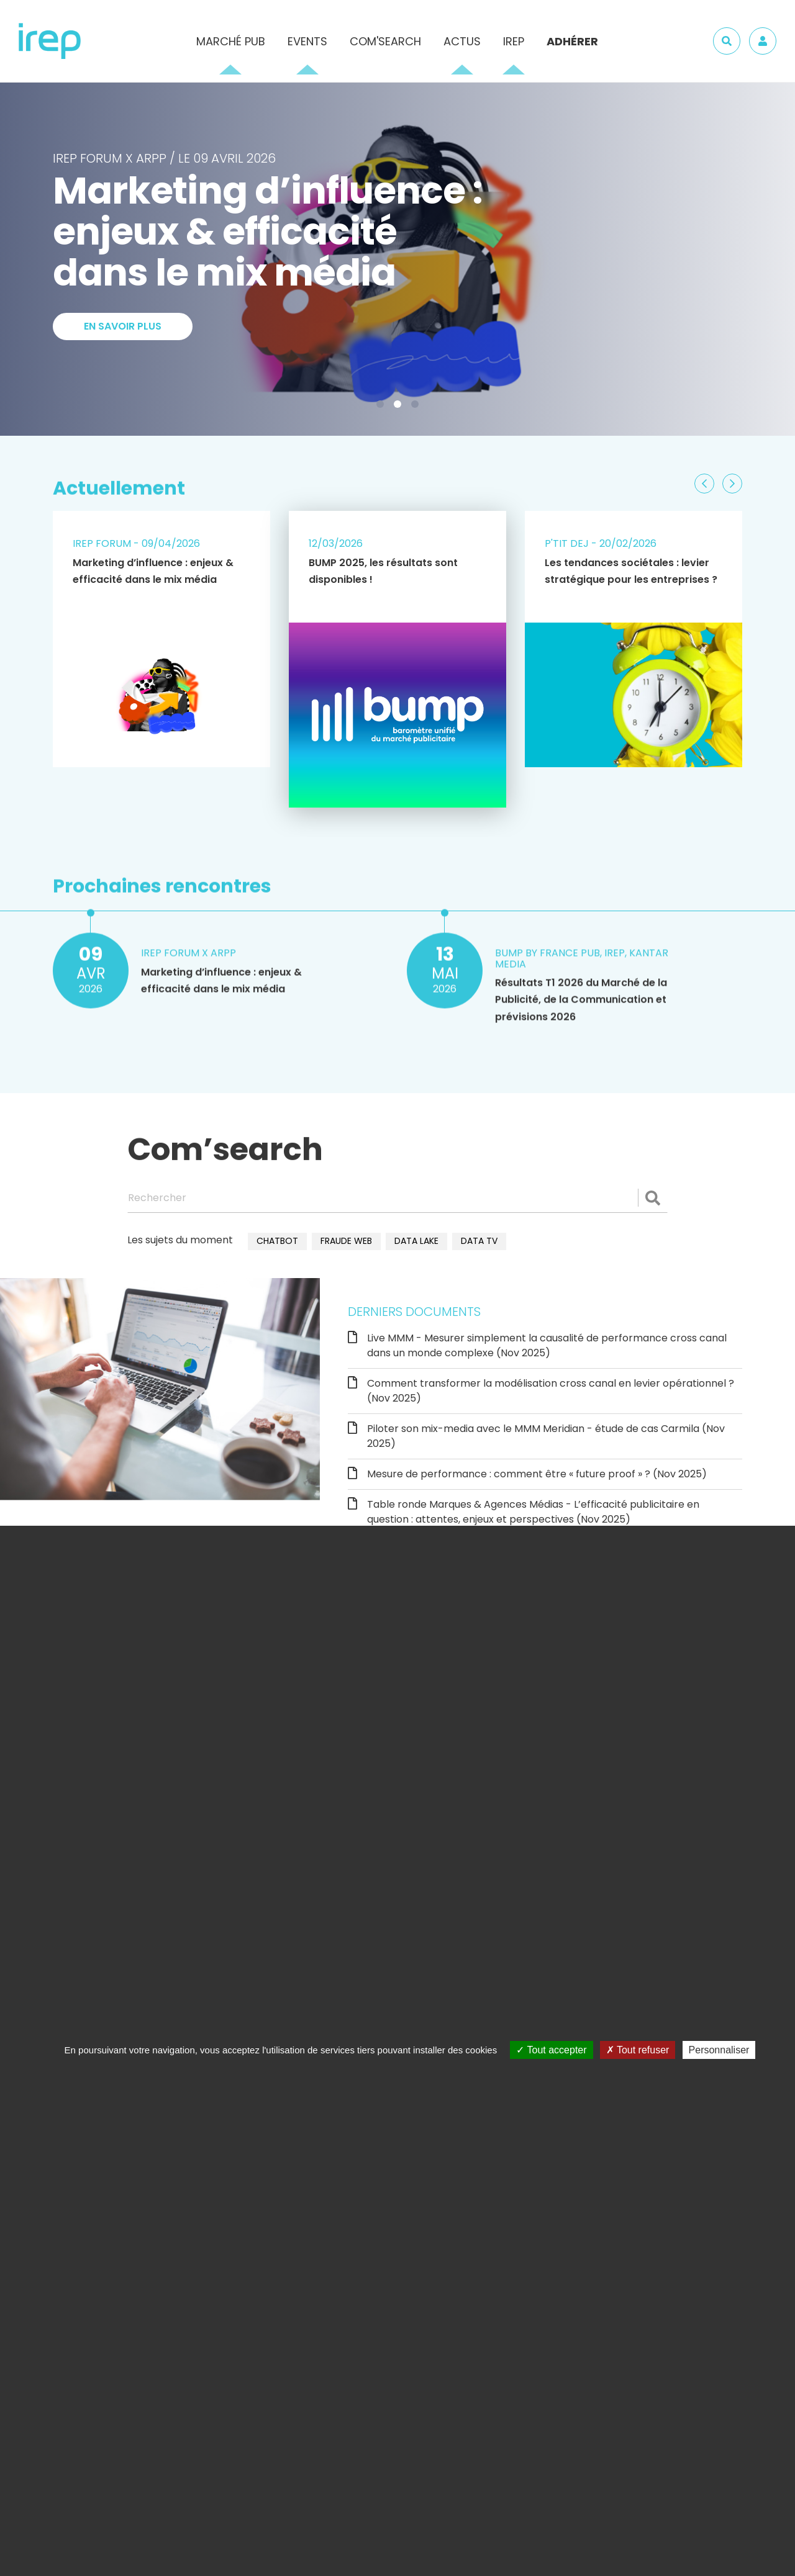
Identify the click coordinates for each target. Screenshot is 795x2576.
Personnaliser (719, 2050)
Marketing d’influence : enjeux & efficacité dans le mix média (153, 571)
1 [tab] (382, 406)
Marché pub (230, 41)
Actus (462, 41)
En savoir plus (122, 367)
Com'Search (385, 41)
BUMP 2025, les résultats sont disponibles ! (383, 571)
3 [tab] (417, 406)
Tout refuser (638, 2050)
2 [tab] (400, 406)
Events (307, 41)
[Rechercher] (397, 1198)
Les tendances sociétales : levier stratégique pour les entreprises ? (631, 571)
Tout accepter (551, 2050)
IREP (513, 41)
